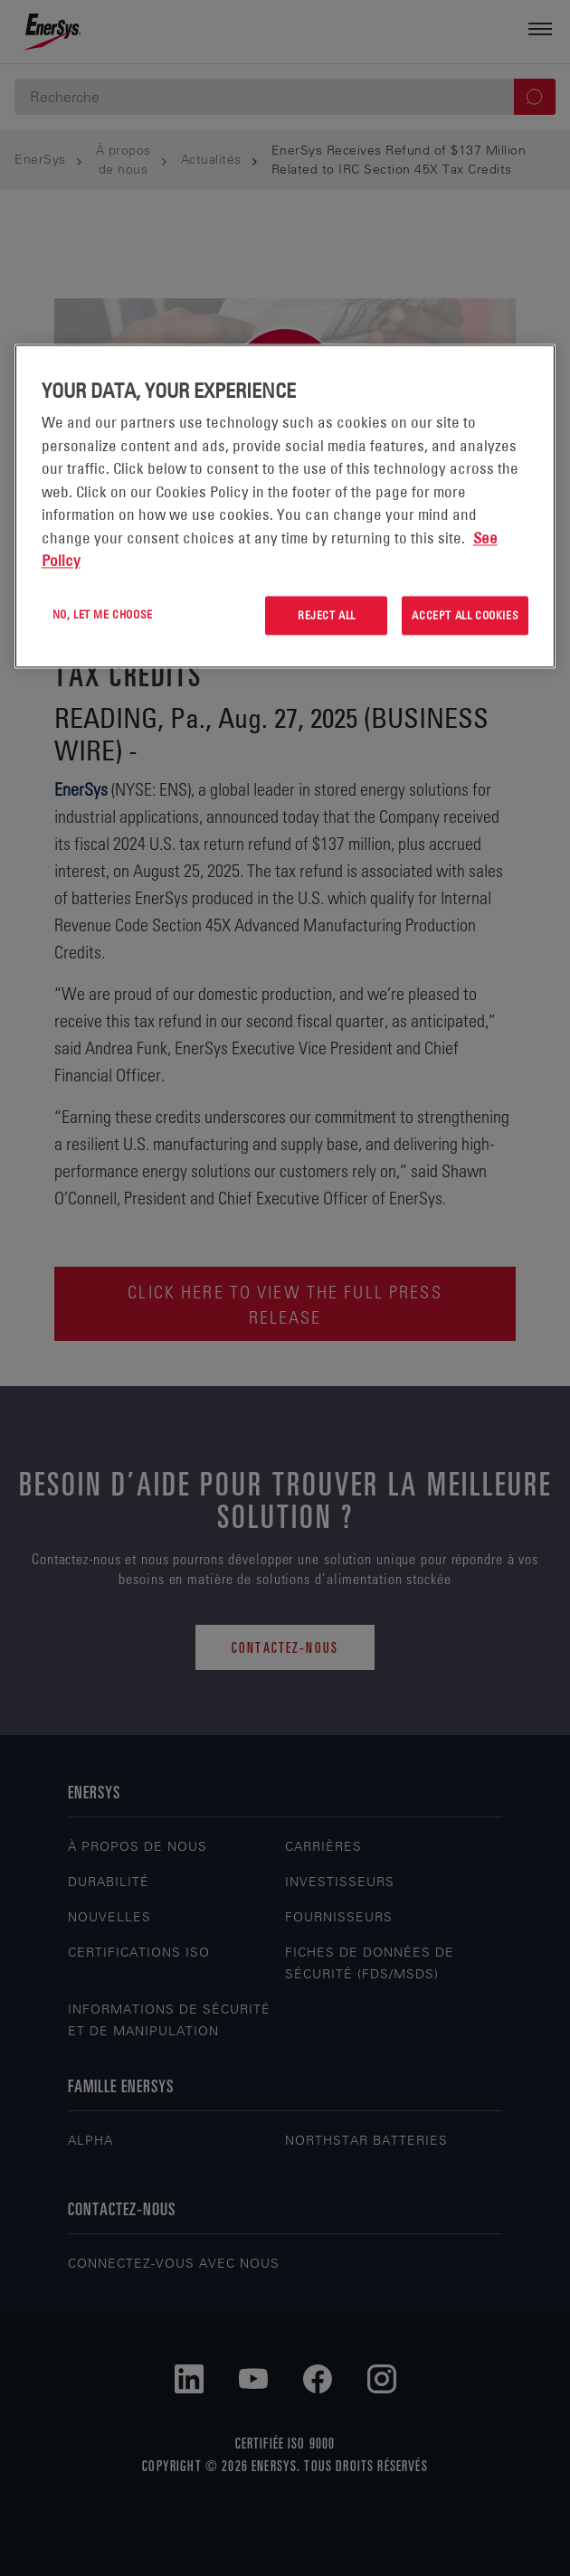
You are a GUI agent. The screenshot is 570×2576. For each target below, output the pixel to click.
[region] (285, 506)
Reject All (327, 615)
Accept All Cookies (465, 615)
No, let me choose (102, 614)
